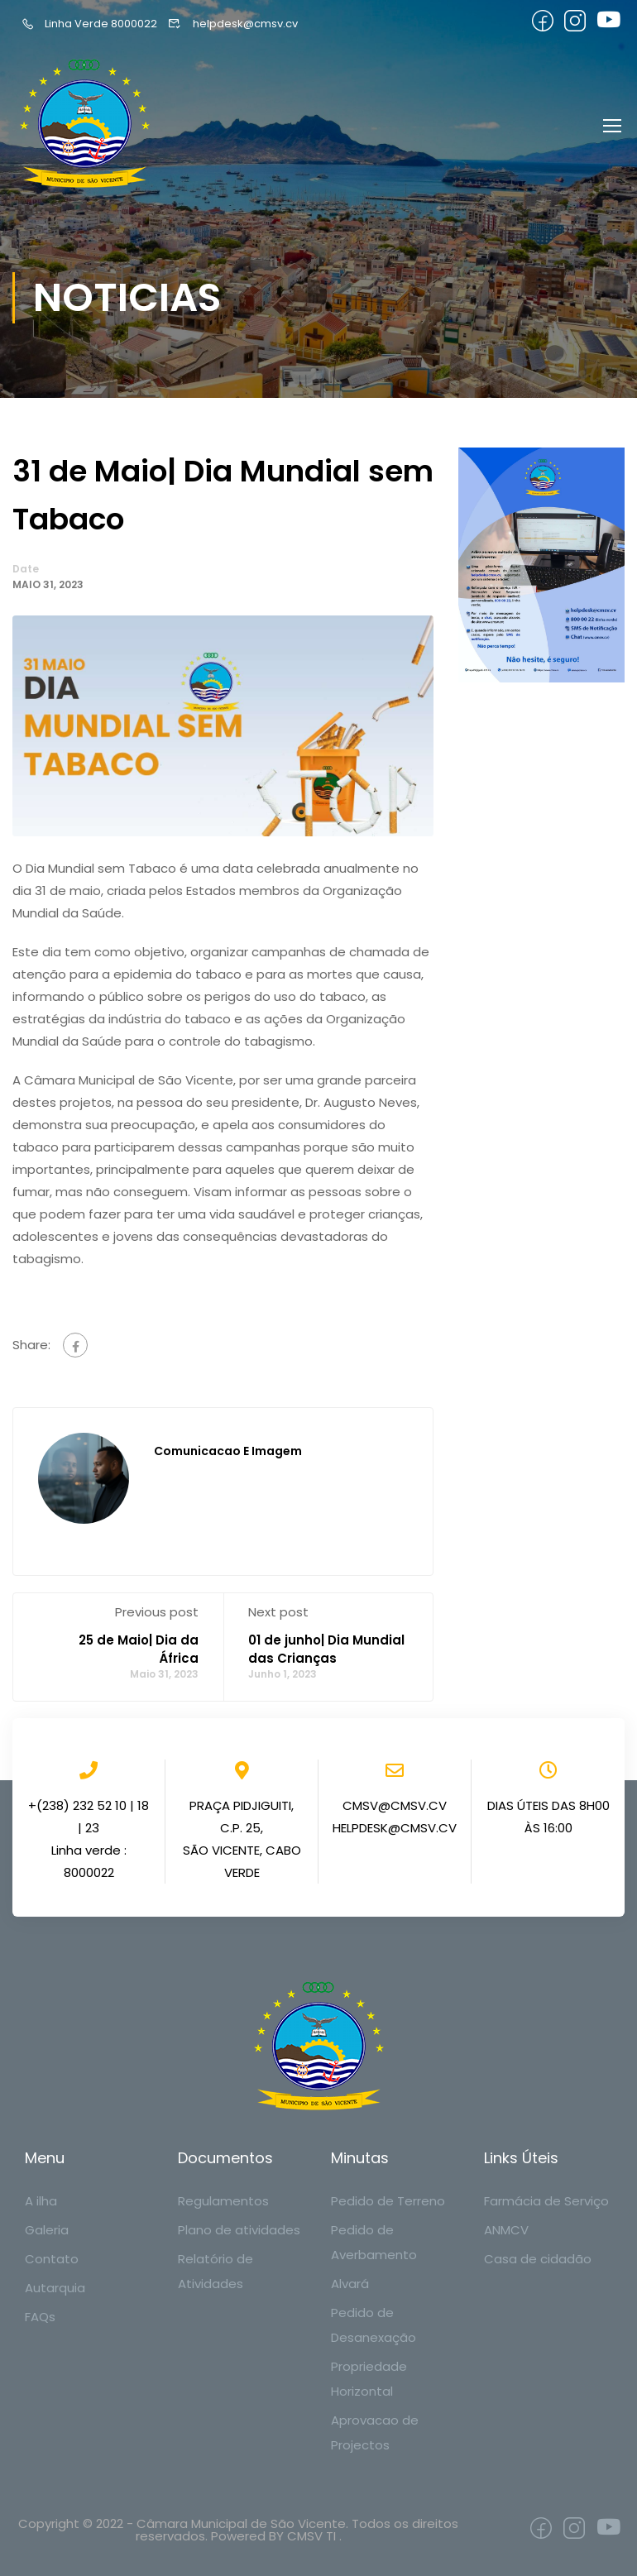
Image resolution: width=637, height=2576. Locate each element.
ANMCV (506, 2229)
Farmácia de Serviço (546, 2201)
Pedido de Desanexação (373, 2325)
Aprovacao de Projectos (375, 2432)
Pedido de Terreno (388, 2201)
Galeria (47, 2229)
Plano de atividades (239, 2229)
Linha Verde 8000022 (89, 23)
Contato (52, 2258)
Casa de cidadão (538, 2258)
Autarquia (55, 2287)
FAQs (40, 2316)
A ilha (41, 2201)
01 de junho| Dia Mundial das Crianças (326, 1653)
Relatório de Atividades (215, 2271)
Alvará (350, 2283)
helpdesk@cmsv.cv (232, 23)
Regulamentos (223, 2201)
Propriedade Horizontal (369, 2379)
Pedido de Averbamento (374, 2242)
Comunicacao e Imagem (228, 1455)
